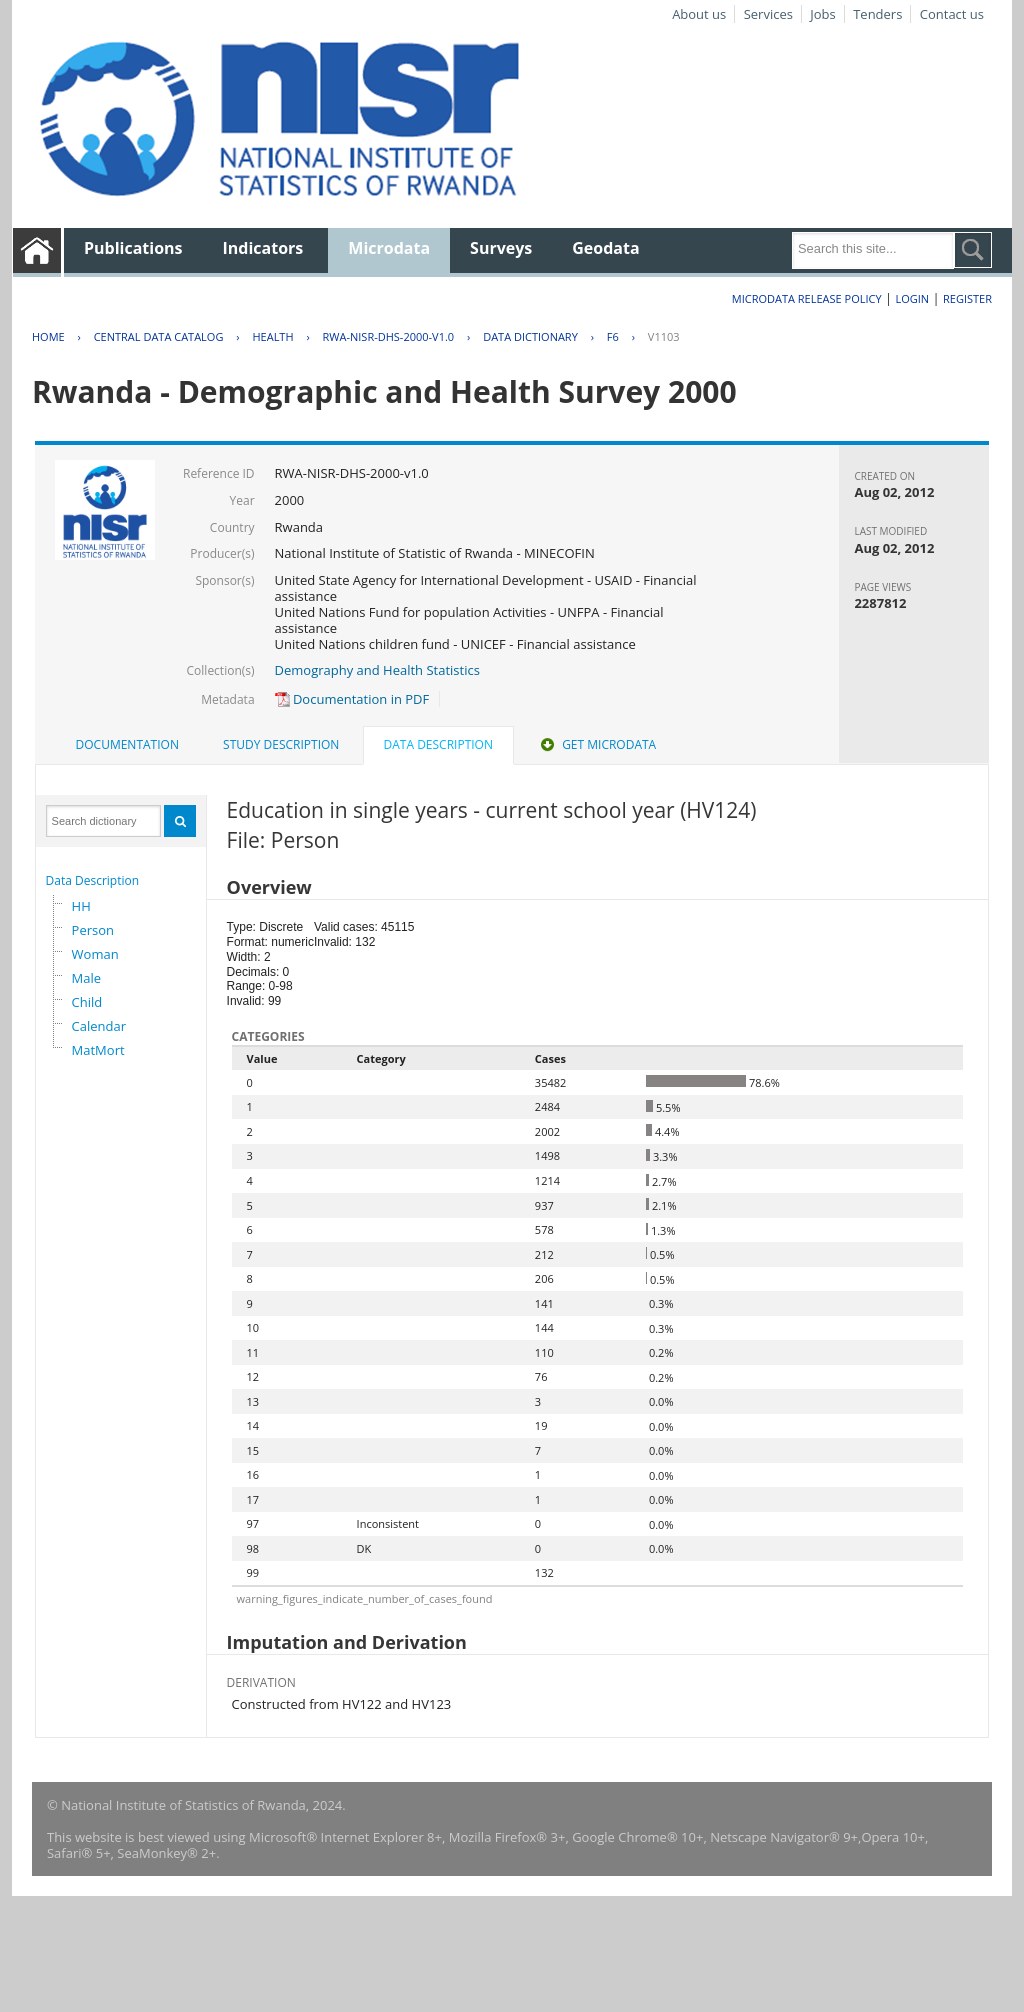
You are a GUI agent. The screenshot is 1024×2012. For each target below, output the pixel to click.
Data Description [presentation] (438, 744)
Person (93, 930)
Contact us (952, 14)
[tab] (127, 745)
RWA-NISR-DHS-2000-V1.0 (389, 336)
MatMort (98, 1050)
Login (912, 298)
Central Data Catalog (159, 336)
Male (87, 978)
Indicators (263, 248)
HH (81, 906)
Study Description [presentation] (281, 744)
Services (768, 14)
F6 (613, 336)
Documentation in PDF (352, 699)
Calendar (99, 1026)
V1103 (664, 336)
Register (967, 298)
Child (87, 1002)
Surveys (501, 248)
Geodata (605, 248)
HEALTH (272, 336)
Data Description (93, 880)
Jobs (822, 14)
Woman (95, 954)
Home (48, 336)
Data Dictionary (530, 336)
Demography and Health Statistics (377, 670)
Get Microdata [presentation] (596, 744)
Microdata (389, 248)
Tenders (877, 14)
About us (699, 14)
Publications (133, 248)
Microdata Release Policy (807, 298)
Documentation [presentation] (127, 744)
